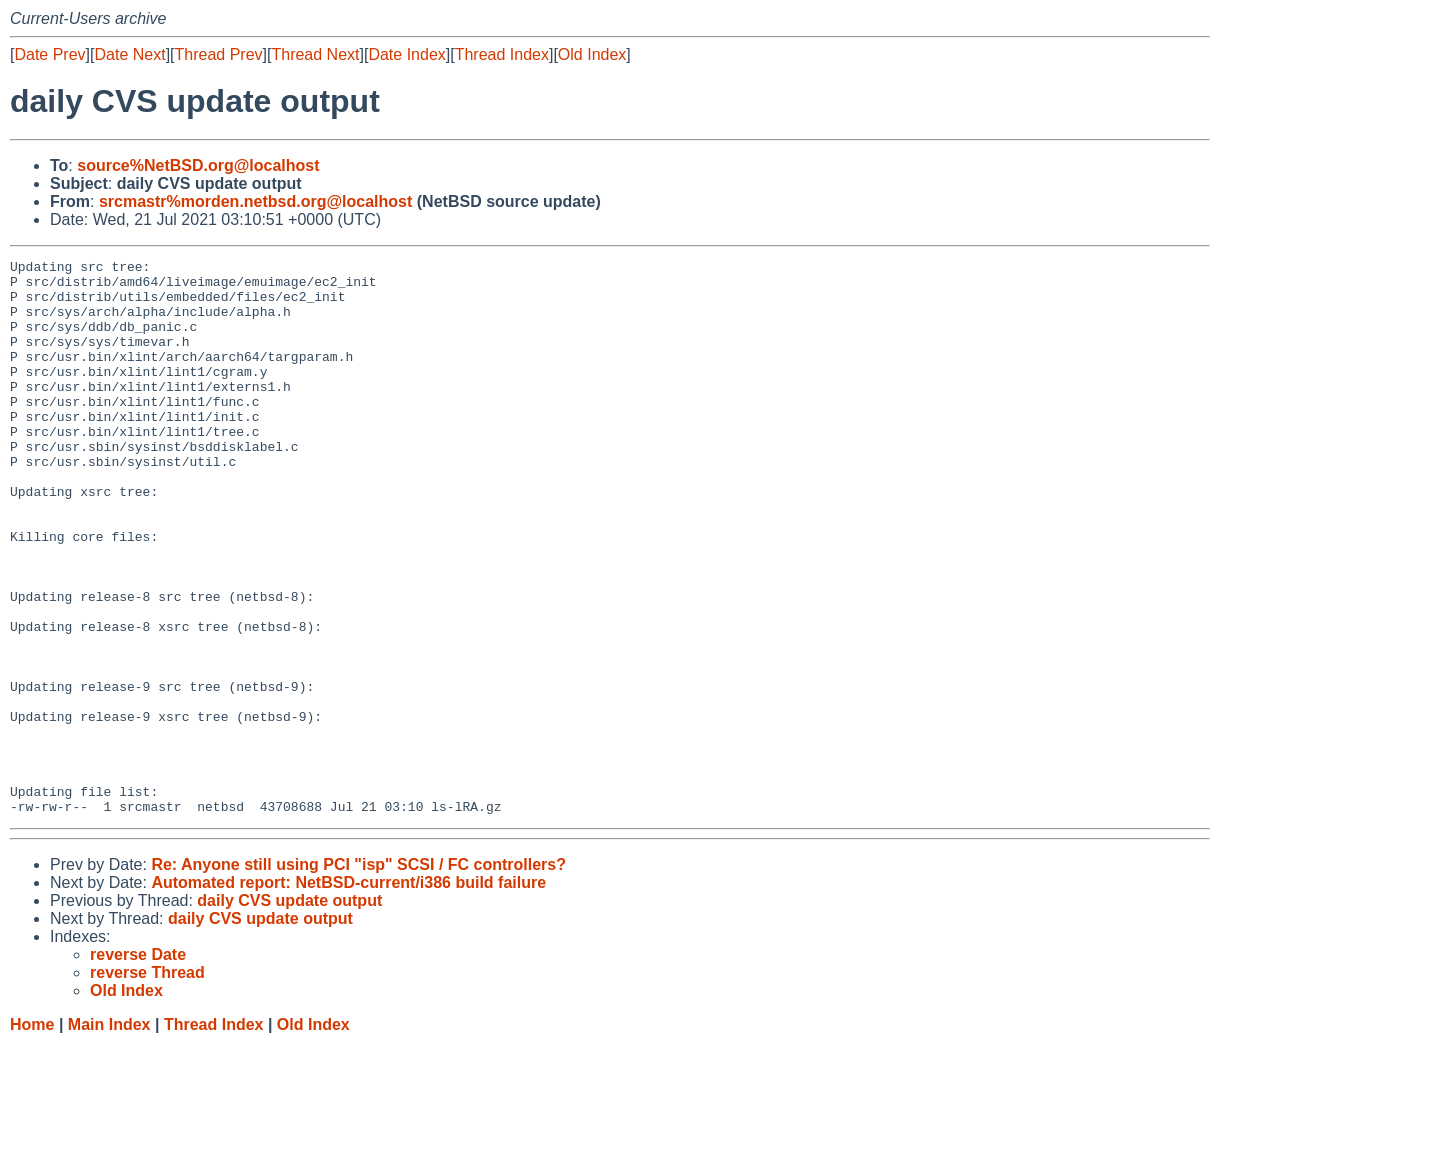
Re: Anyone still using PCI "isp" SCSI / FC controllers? (358, 975)
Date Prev (49, 54)
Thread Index (502, 54)
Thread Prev (219, 54)
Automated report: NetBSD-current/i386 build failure (348, 993)
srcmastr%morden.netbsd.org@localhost (255, 201)
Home (32, 1135)
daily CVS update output (289, 1011)
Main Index (109, 1135)
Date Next (129, 54)
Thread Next (315, 54)
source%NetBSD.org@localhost (198, 165)
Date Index (406, 54)
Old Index (592, 54)
